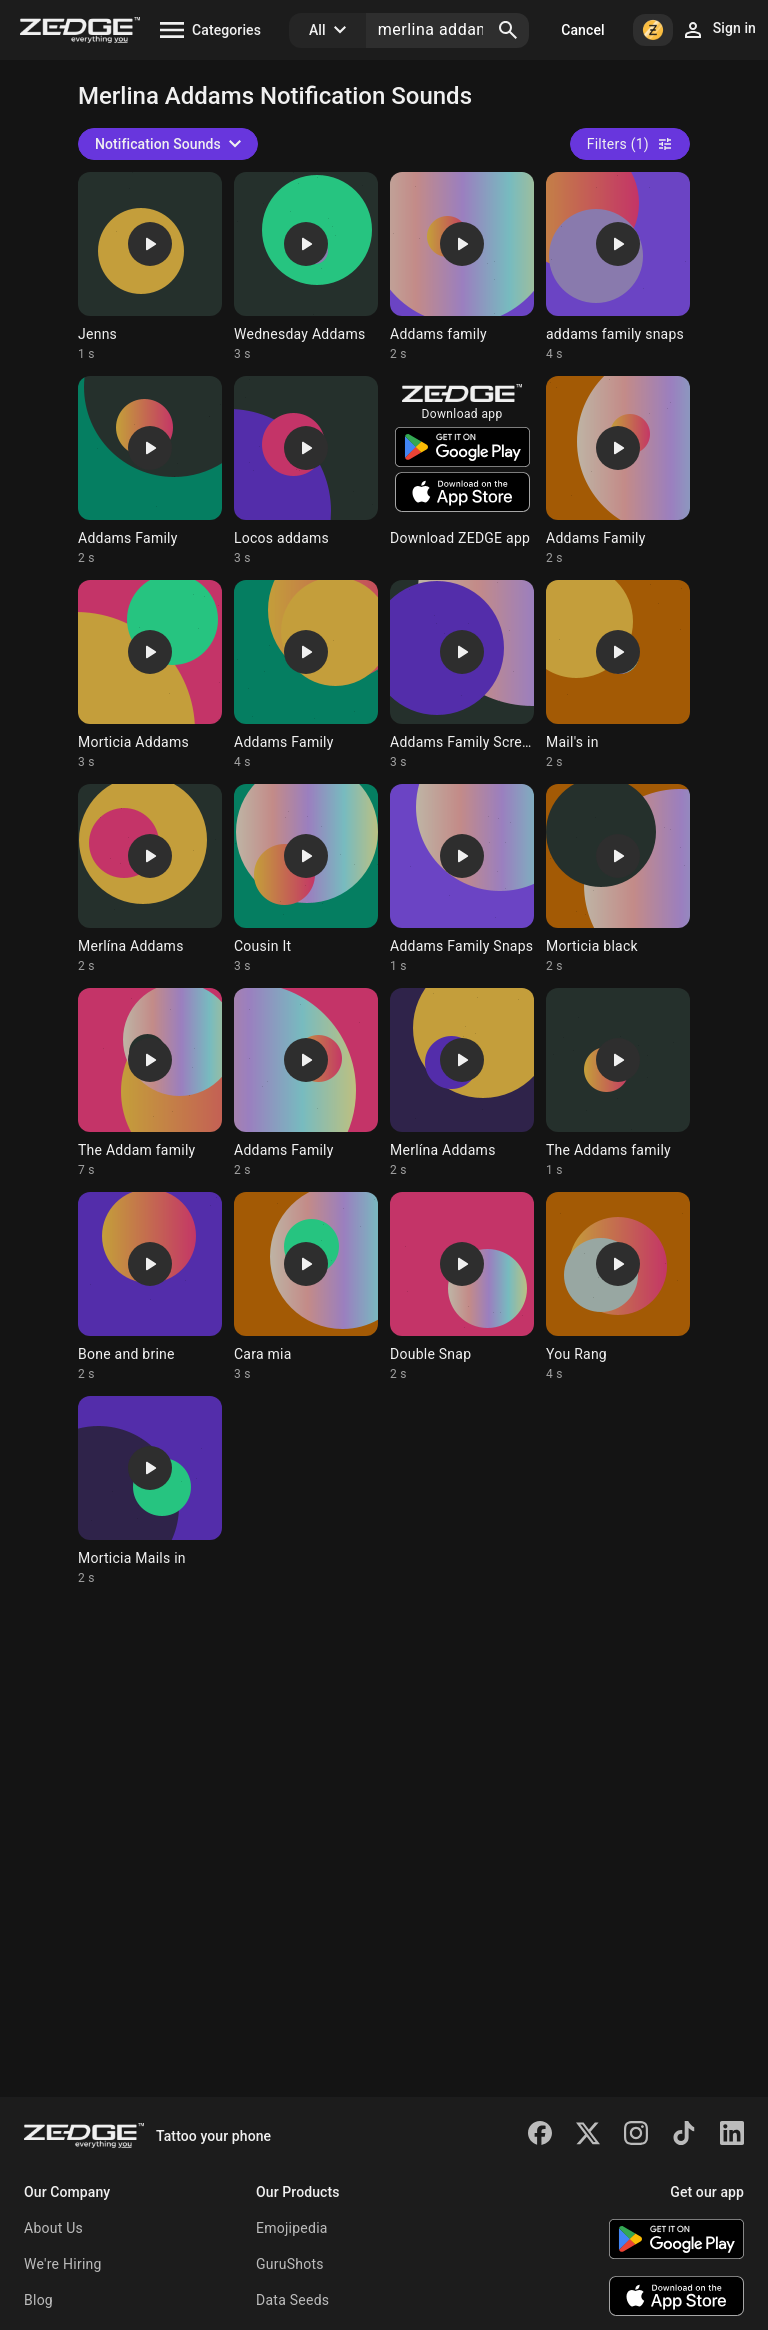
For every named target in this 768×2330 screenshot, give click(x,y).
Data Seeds (292, 2300)
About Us (53, 2228)
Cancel (582, 30)
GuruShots (290, 2264)
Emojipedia (292, 2228)
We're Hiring (63, 2264)
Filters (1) (630, 144)
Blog (38, 2300)
